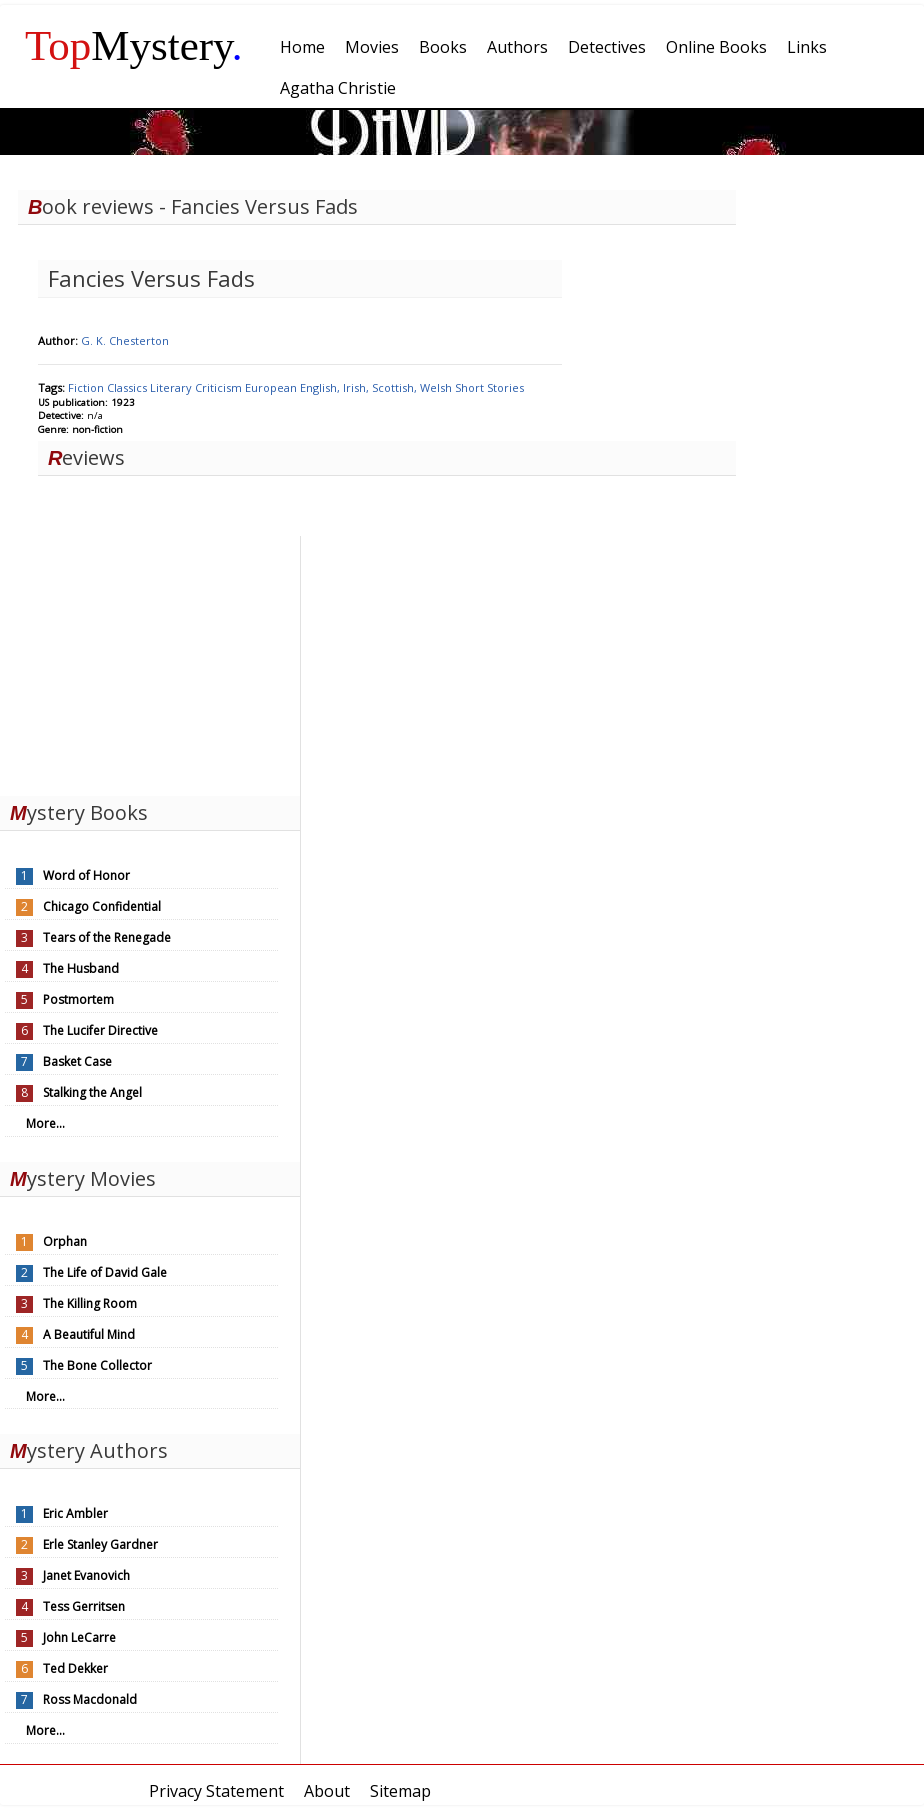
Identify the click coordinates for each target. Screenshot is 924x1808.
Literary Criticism (197, 387)
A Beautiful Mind (89, 1334)
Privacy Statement (216, 1791)
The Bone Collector (97, 1365)
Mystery (134, 45)
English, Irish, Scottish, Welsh (377, 387)
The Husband (81, 968)
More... (45, 1123)
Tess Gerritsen (84, 1606)
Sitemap (400, 1791)
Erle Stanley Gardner (100, 1544)
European (272, 387)
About (327, 1791)
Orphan (65, 1241)
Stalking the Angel (92, 1092)
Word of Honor (86, 875)
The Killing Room (90, 1303)
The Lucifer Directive (100, 1030)
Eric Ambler (75, 1513)
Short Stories (489, 387)
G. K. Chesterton (125, 340)
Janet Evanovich (86, 1575)
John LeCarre (79, 1637)
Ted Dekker (75, 1668)
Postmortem (78, 999)
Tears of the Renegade (107, 937)
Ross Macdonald (90, 1699)
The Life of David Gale (105, 1272)
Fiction (87, 387)
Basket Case (77, 1061)
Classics (128, 387)
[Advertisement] (150, 661)
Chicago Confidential (102, 906)
